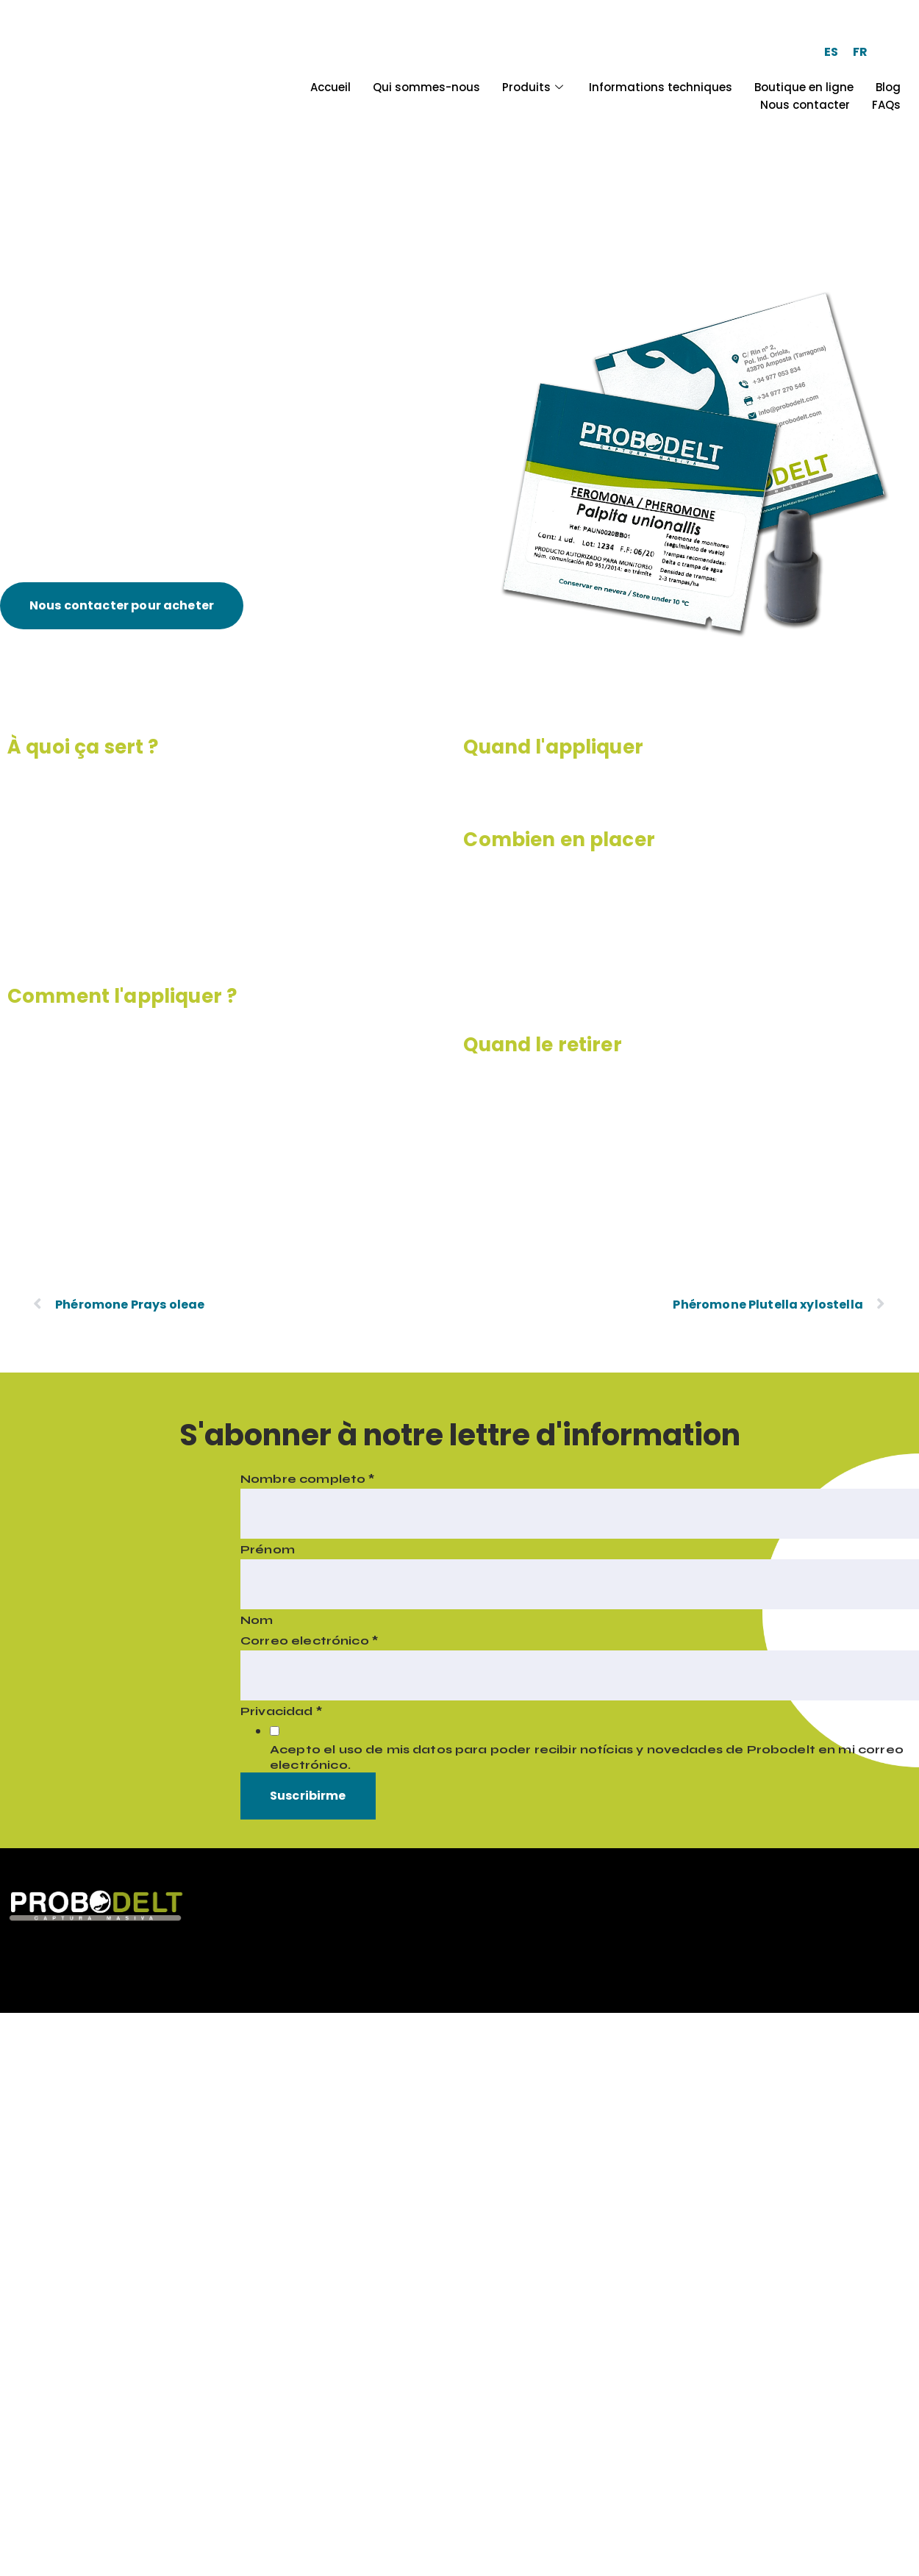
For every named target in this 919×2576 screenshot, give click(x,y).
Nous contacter (805, 104)
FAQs (886, 104)
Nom (256, 1620)
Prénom (267, 1549)
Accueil (330, 87)
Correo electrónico (309, 1640)
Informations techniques (660, 87)
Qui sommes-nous (426, 87)
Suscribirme (308, 1795)
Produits (534, 87)
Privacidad (281, 1711)
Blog (888, 87)
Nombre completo (307, 1479)
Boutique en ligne (804, 87)
